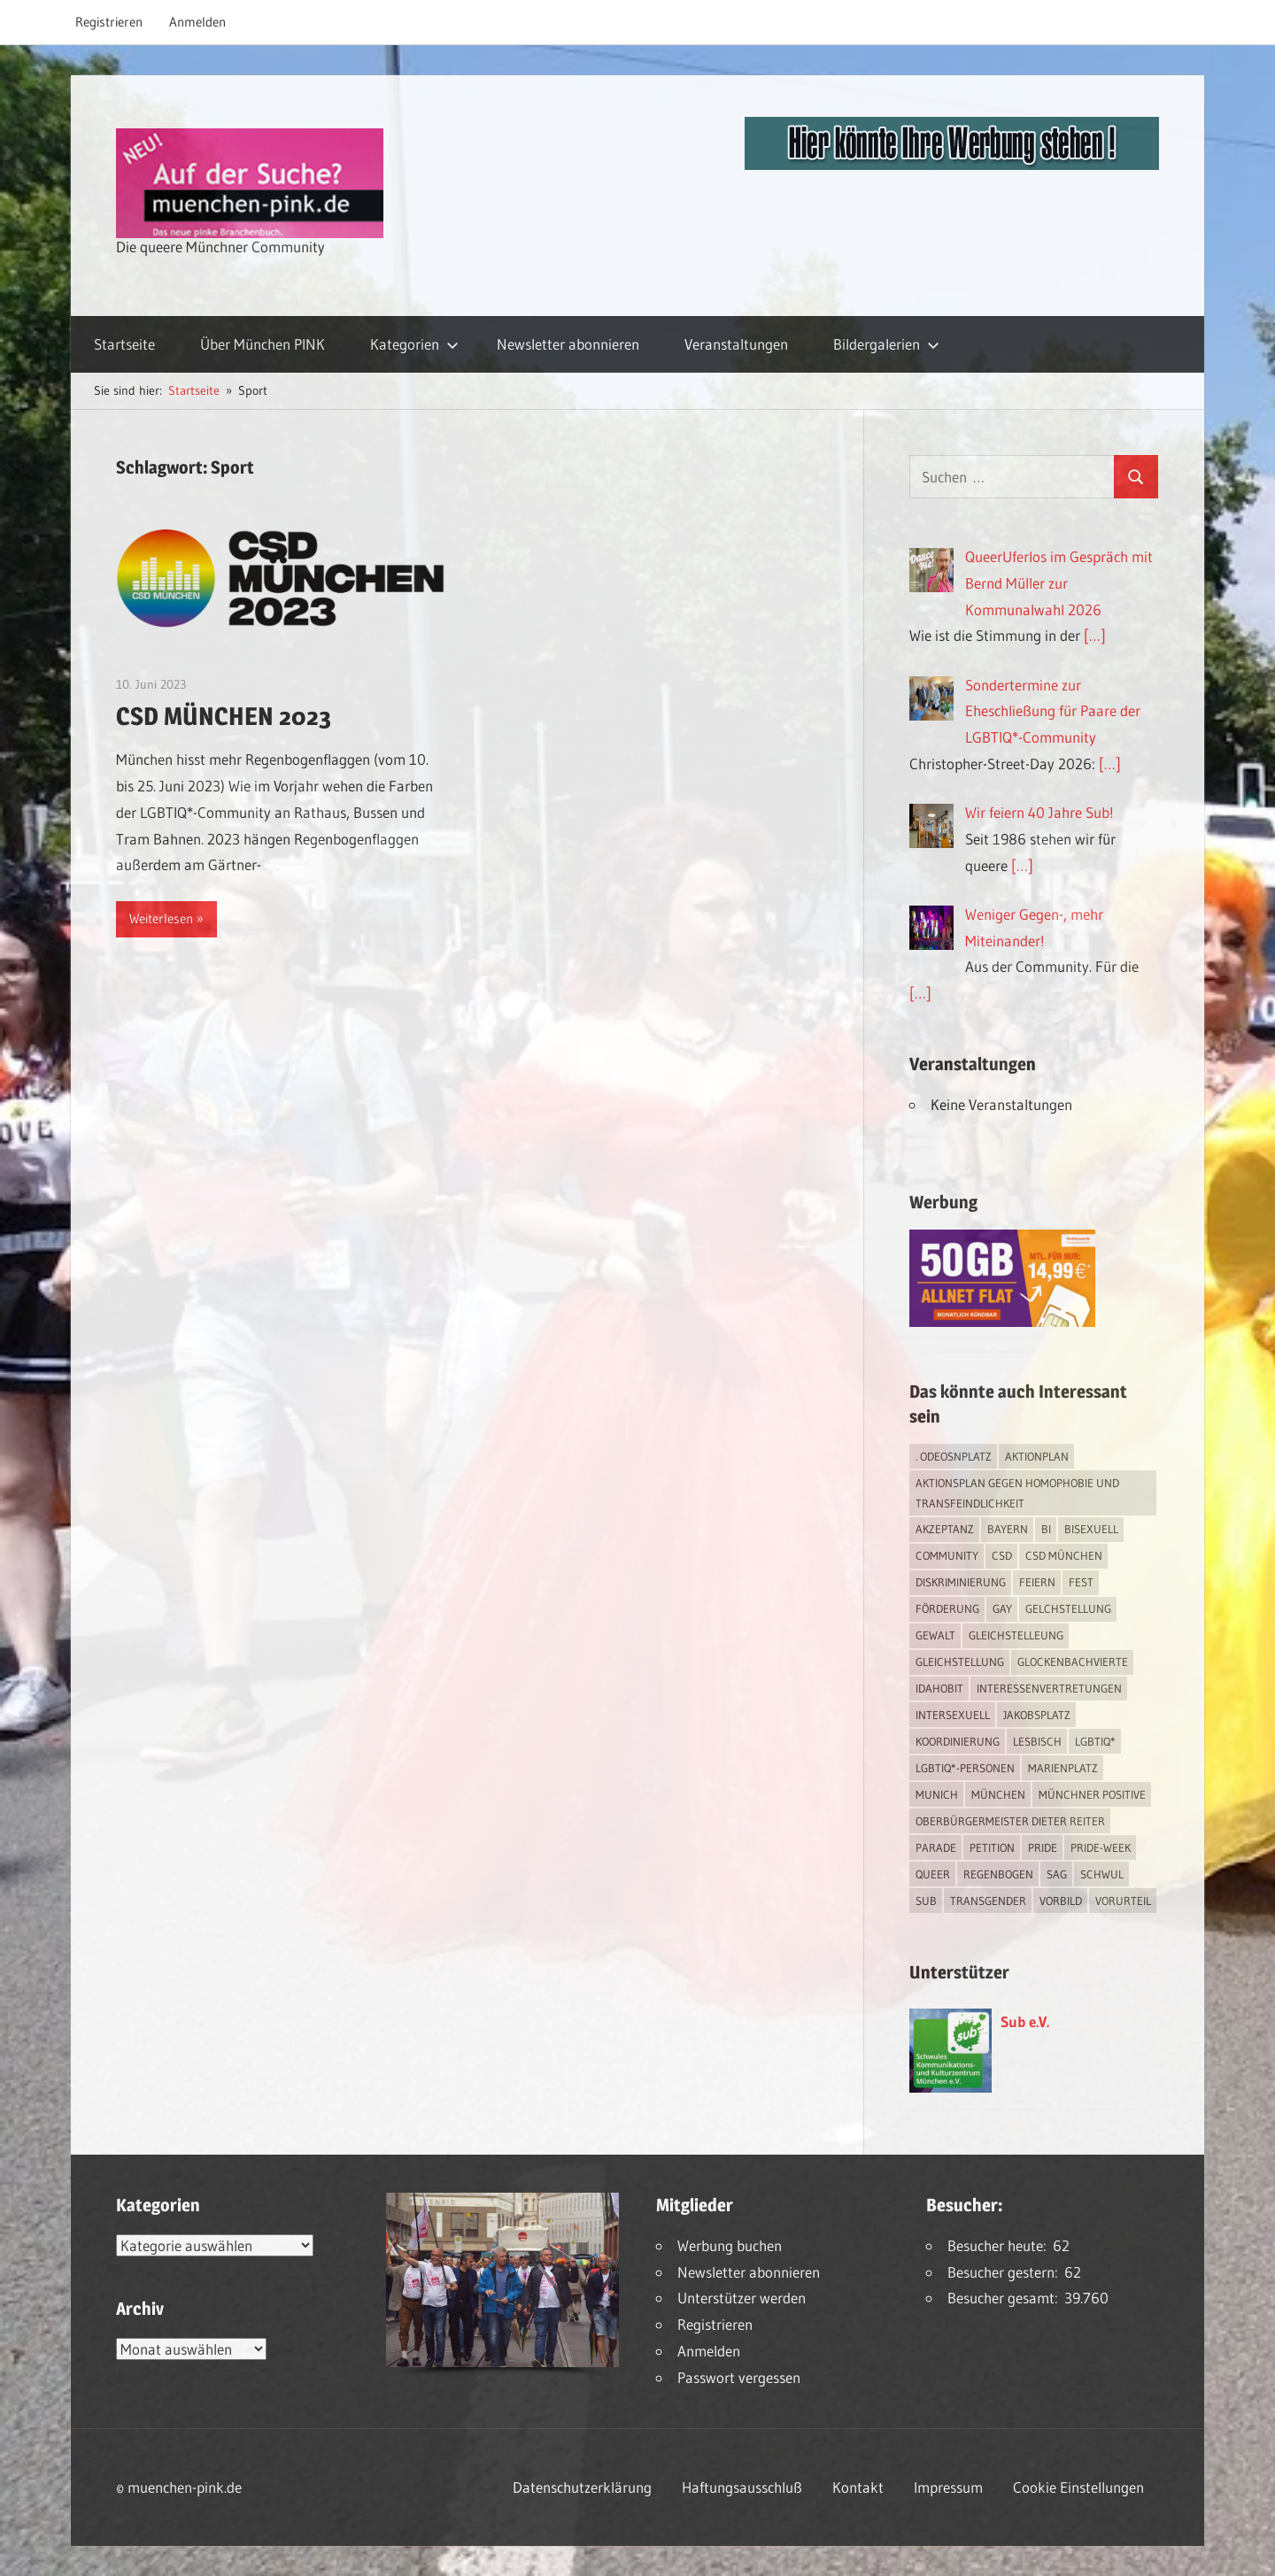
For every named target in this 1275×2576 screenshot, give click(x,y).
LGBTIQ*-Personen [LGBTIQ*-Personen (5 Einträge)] (965, 1768)
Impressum (948, 2487)
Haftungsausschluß (742, 2487)
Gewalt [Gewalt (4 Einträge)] (935, 1635)
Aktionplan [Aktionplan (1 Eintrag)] (1037, 1456)
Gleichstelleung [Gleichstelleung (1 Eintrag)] (1016, 1635)
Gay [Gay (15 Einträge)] (1002, 1608)
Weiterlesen (161, 918)
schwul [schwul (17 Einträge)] (1102, 1874)
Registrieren (109, 21)
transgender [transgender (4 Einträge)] (988, 1900)
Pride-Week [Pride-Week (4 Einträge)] (1100, 1847)
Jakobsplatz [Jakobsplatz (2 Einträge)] (1036, 1715)
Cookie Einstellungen (1078, 2487)
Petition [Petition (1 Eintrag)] (992, 1847)
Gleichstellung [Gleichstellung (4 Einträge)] (960, 1661)
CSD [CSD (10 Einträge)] (1002, 1555)
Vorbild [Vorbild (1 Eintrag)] (1060, 1900)
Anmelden (197, 21)
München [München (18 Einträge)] (998, 1794)
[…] (1095, 635)
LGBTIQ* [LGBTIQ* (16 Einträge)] (1095, 1741)
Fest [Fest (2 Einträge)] (1081, 1582)
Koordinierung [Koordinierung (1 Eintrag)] (958, 1741)
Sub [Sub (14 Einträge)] (926, 1900)
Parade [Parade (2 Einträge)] (936, 1847)
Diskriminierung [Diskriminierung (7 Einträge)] (961, 1582)
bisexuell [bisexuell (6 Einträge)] (1091, 1529)
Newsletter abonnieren (568, 344)
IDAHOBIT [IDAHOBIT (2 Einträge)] (939, 1688)
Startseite (124, 344)
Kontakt (858, 2487)
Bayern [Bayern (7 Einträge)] (1007, 1529)
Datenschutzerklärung (582, 2487)
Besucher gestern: (1005, 2272)
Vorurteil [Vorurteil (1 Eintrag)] (1123, 1900)
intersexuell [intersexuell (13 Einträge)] (953, 1715)
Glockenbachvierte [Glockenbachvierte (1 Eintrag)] (1072, 1661)
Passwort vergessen (738, 2377)
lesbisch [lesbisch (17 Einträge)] (1037, 1741)
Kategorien (414, 344)
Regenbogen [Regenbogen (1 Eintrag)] (998, 1874)
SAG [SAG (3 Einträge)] (1057, 1874)
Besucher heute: (1000, 2245)
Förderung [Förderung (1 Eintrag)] (947, 1608)
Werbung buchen (729, 2245)
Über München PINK (262, 344)
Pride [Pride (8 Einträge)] (1042, 1847)
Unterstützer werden (741, 2297)
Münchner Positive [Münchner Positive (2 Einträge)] (1092, 1794)
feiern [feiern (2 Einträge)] (1037, 1582)
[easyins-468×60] (952, 164)
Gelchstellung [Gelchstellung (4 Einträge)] (1068, 1608)
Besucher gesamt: (1005, 2297)
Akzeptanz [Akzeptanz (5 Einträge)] (945, 1529)
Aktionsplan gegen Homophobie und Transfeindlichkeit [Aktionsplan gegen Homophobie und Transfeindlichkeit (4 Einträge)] (1017, 1493)
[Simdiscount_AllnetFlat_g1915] (1002, 1321)
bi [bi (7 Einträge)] (1046, 1529)
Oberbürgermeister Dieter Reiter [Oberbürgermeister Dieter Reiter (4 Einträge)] (1010, 1821)
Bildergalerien (886, 344)
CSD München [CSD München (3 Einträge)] (1063, 1555)
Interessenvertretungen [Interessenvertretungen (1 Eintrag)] (1049, 1688)
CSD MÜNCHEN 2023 (223, 716)
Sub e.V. (1025, 2021)
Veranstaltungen (736, 344)
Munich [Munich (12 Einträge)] (937, 1794)
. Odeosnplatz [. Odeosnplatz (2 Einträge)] (954, 1456)
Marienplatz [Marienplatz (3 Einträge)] (1063, 1768)
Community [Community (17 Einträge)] (947, 1555)
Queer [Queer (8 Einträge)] (933, 1874)
